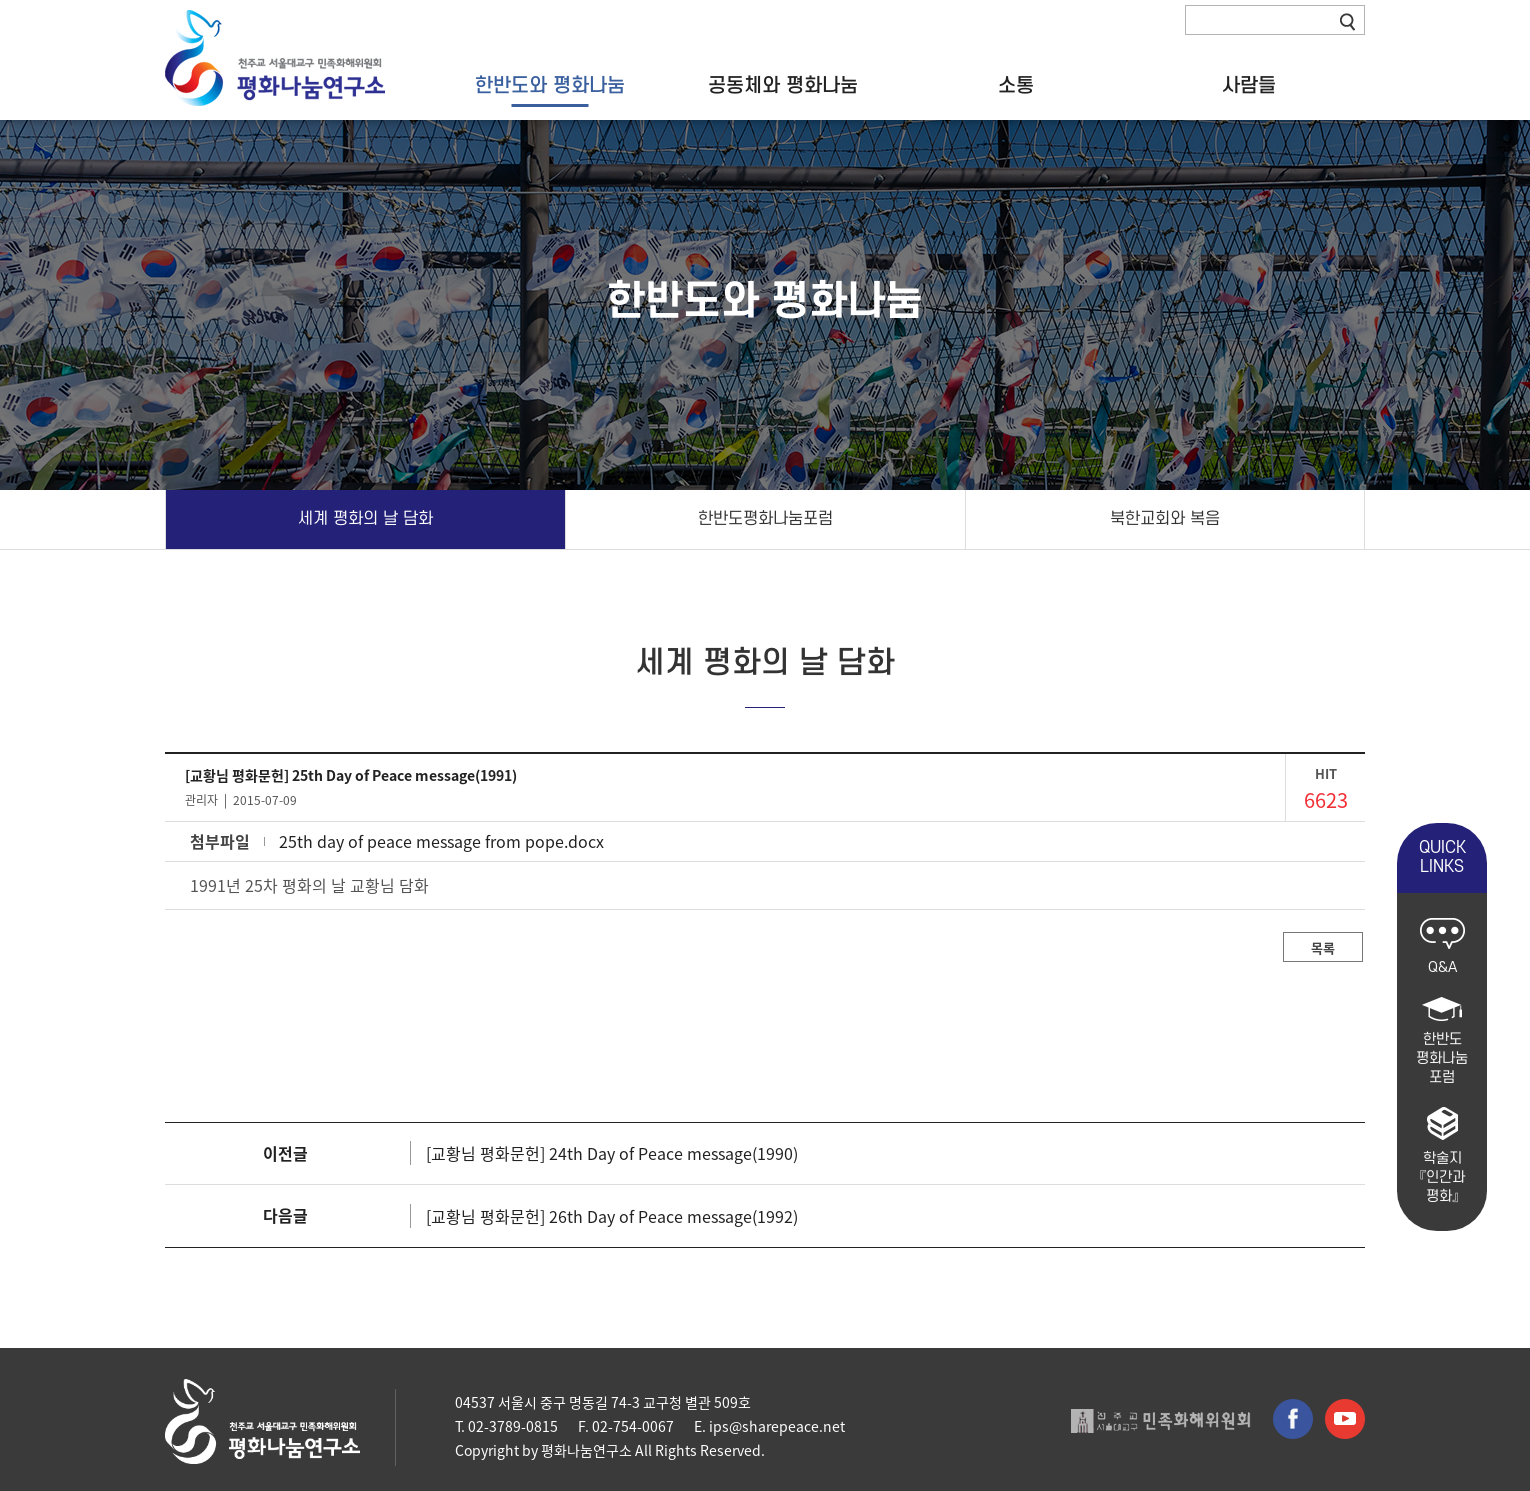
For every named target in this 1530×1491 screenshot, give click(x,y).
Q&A (1442, 947)
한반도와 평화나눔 (550, 87)
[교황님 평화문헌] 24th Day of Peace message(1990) (612, 1153)
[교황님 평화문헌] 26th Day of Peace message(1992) (612, 1216)
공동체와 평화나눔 (783, 87)
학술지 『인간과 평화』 (1442, 1156)
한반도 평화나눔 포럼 (1442, 1041)
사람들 (1249, 87)
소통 (1016, 87)
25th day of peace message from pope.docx (441, 841)
